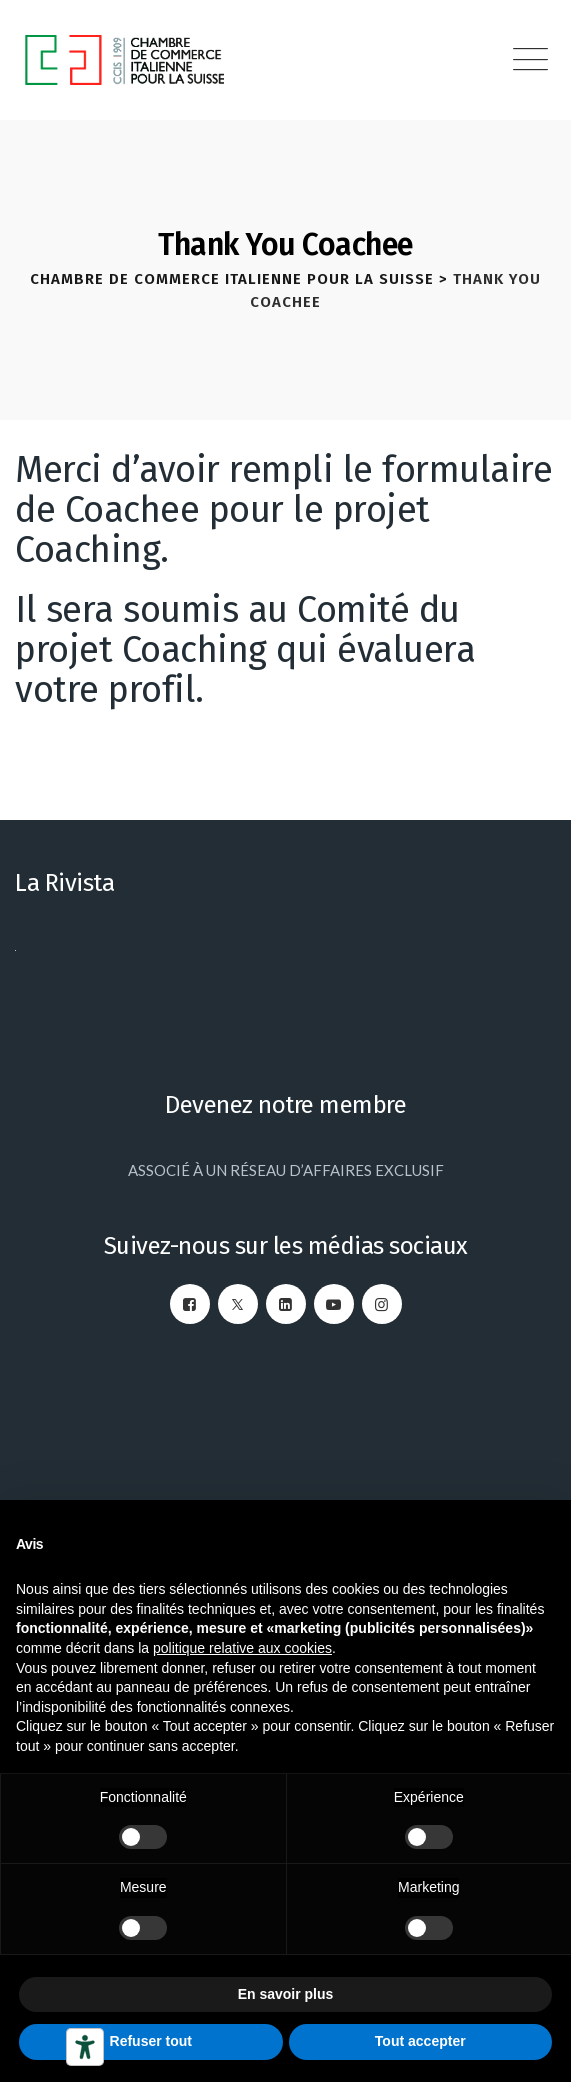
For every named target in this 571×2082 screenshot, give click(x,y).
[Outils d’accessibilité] (85, 2047)
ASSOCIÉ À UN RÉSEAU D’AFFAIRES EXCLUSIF (286, 1170)
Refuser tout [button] (151, 2041)
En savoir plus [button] (286, 1994)
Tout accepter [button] (420, 2041)
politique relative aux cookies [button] (242, 1648)
